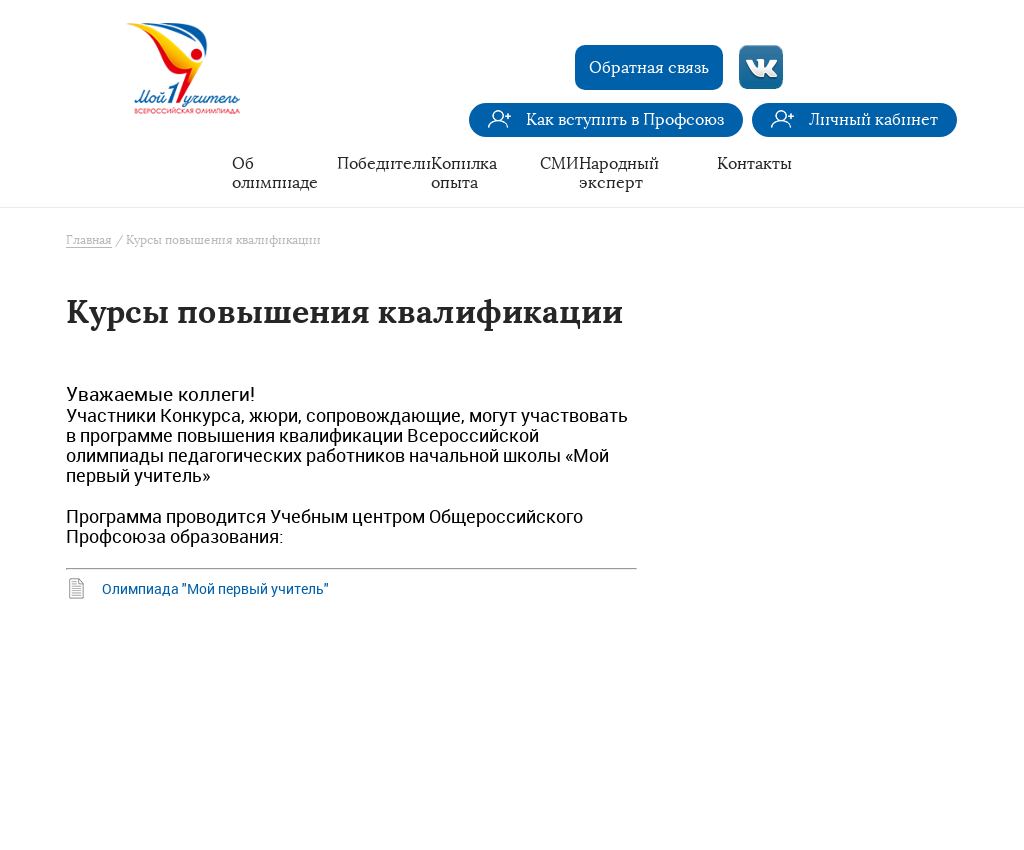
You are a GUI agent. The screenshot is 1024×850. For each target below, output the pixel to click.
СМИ (559, 163)
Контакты (754, 163)
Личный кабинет (873, 119)
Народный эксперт (619, 173)
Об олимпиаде (275, 173)
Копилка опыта (464, 173)
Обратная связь (649, 67)
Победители (384, 163)
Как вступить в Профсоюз (625, 119)
